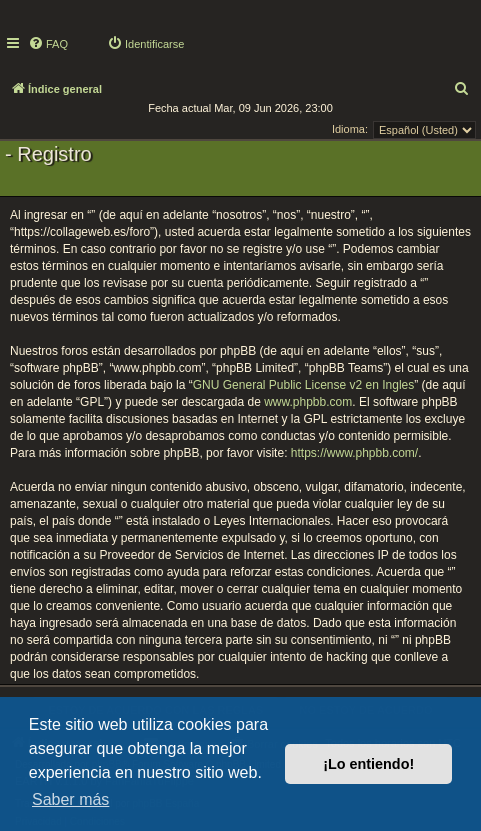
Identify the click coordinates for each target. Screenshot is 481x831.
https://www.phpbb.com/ (354, 453)
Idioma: (350, 129)
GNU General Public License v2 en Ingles (303, 385)
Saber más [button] (70, 799)
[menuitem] (48, 44)
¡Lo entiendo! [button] (368, 764)
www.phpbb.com (308, 402)
